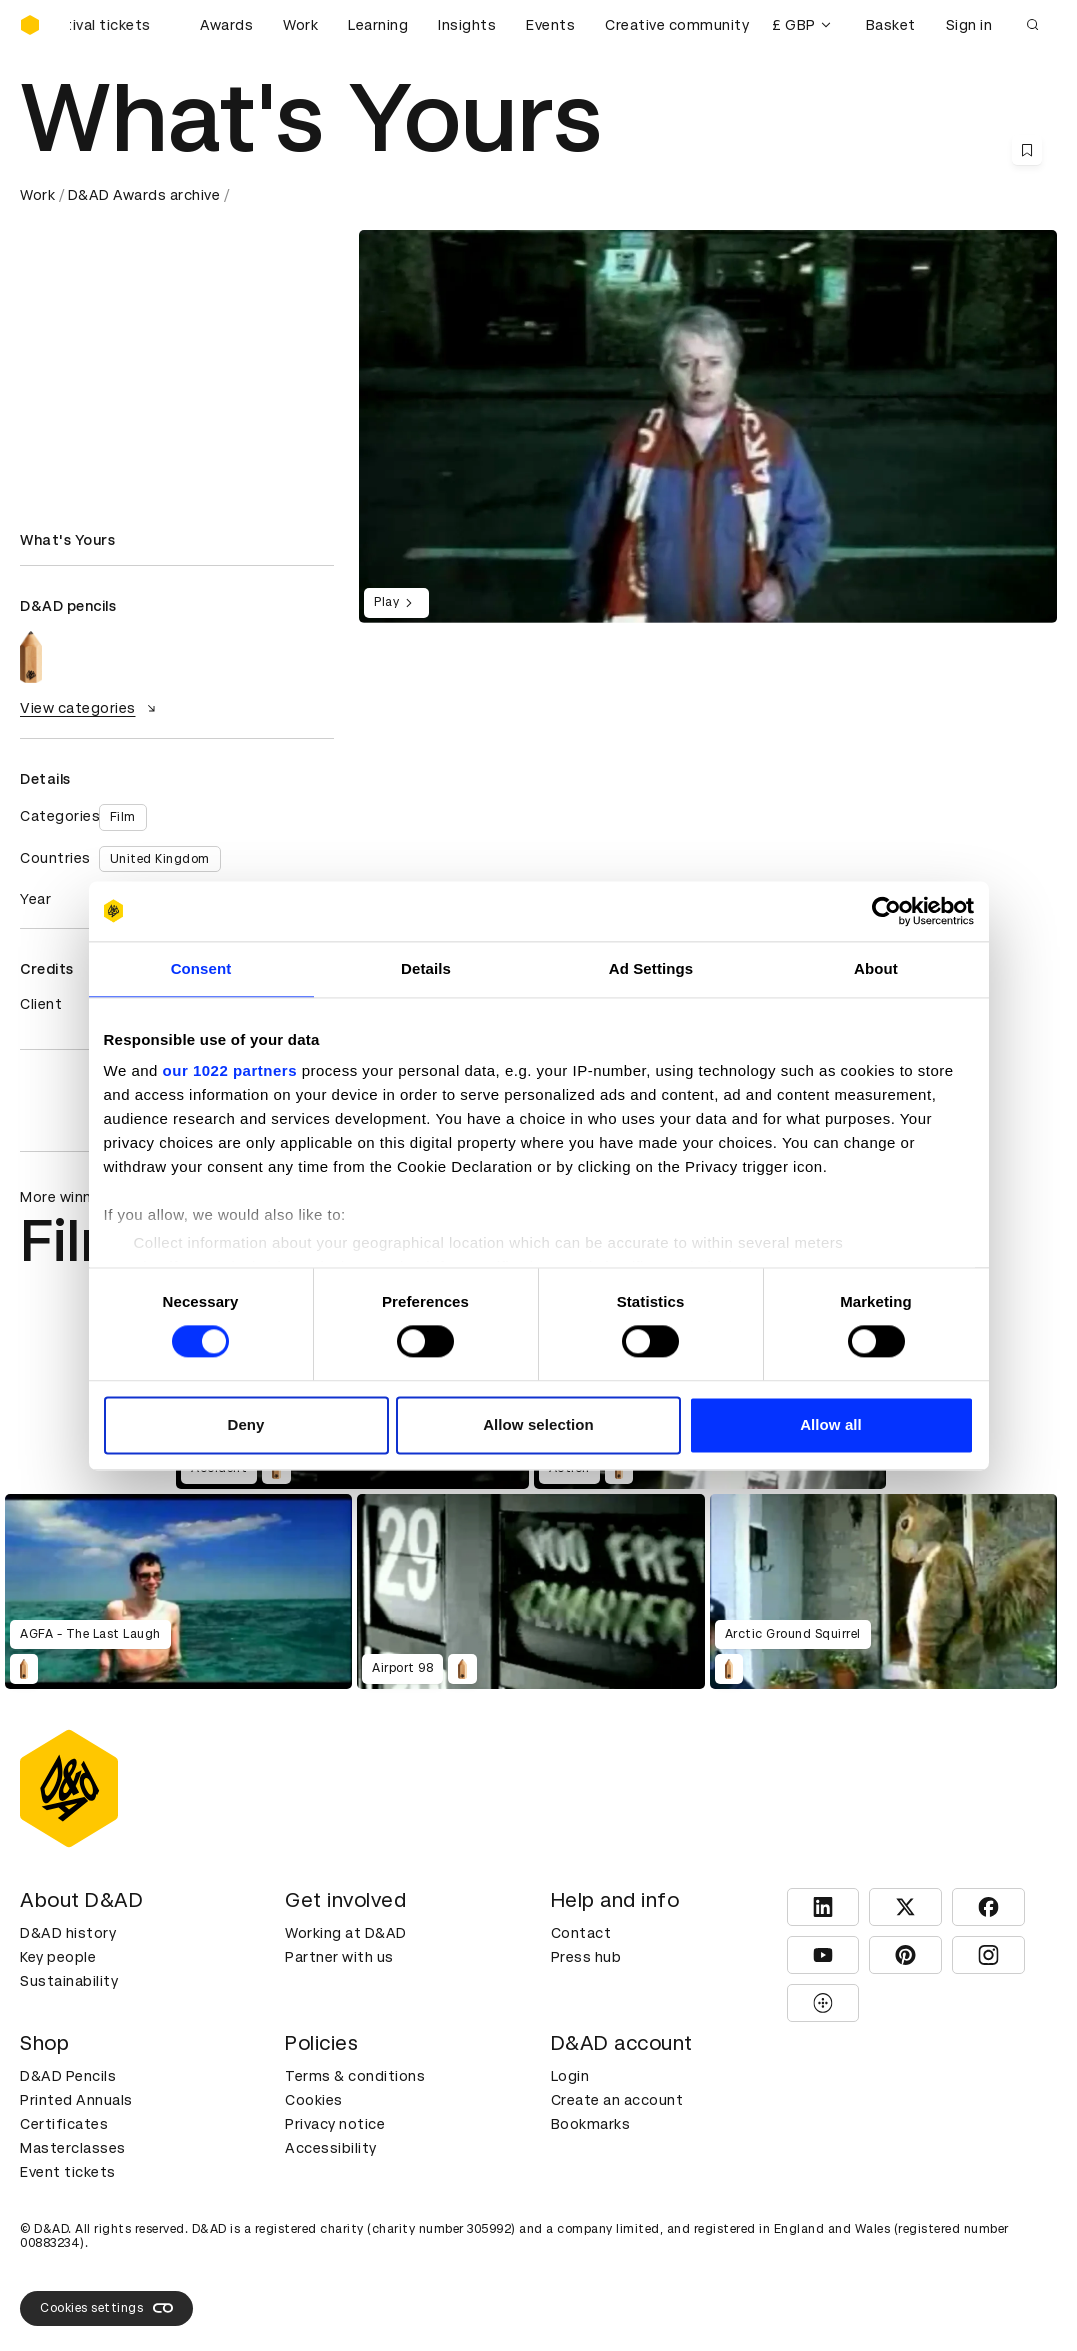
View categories (90, 708)
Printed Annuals (76, 2100)
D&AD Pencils (68, 2076)
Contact (581, 1933)
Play (396, 603)
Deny (245, 1424)
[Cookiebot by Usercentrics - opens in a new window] (886, 911)
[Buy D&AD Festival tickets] (120, 25)
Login (570, 2076)
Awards (226, 25)
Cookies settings (106, 2308)
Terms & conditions (355, 2076)
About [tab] (876, 968)
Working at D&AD (346, 1933)
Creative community (677, 25)
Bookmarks (591, 2124)
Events (550, 25)
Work (300, 25)
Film (123, 817)
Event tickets (68, 2172)
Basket (891, 25)
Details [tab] (426, 968)
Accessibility (331, 2148)
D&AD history (68, 1933)
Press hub (586, 1957)
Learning (378, 25)
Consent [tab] (201, 968)
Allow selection (538, 1424)
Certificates (64, 2124)
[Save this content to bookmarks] (1027, 150)
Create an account (617, 2100)
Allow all (831, 1424)
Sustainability (69, 1981)
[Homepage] (30, 25)
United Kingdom (160, 859)
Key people (58, 1957)
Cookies (314, 2100)
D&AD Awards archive (144, 195)
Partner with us (339, 1957)
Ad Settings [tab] (651, 968)
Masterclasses (73, 2148)
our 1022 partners (230, 1070)
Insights (467, 25)
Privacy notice (335, 2124)
